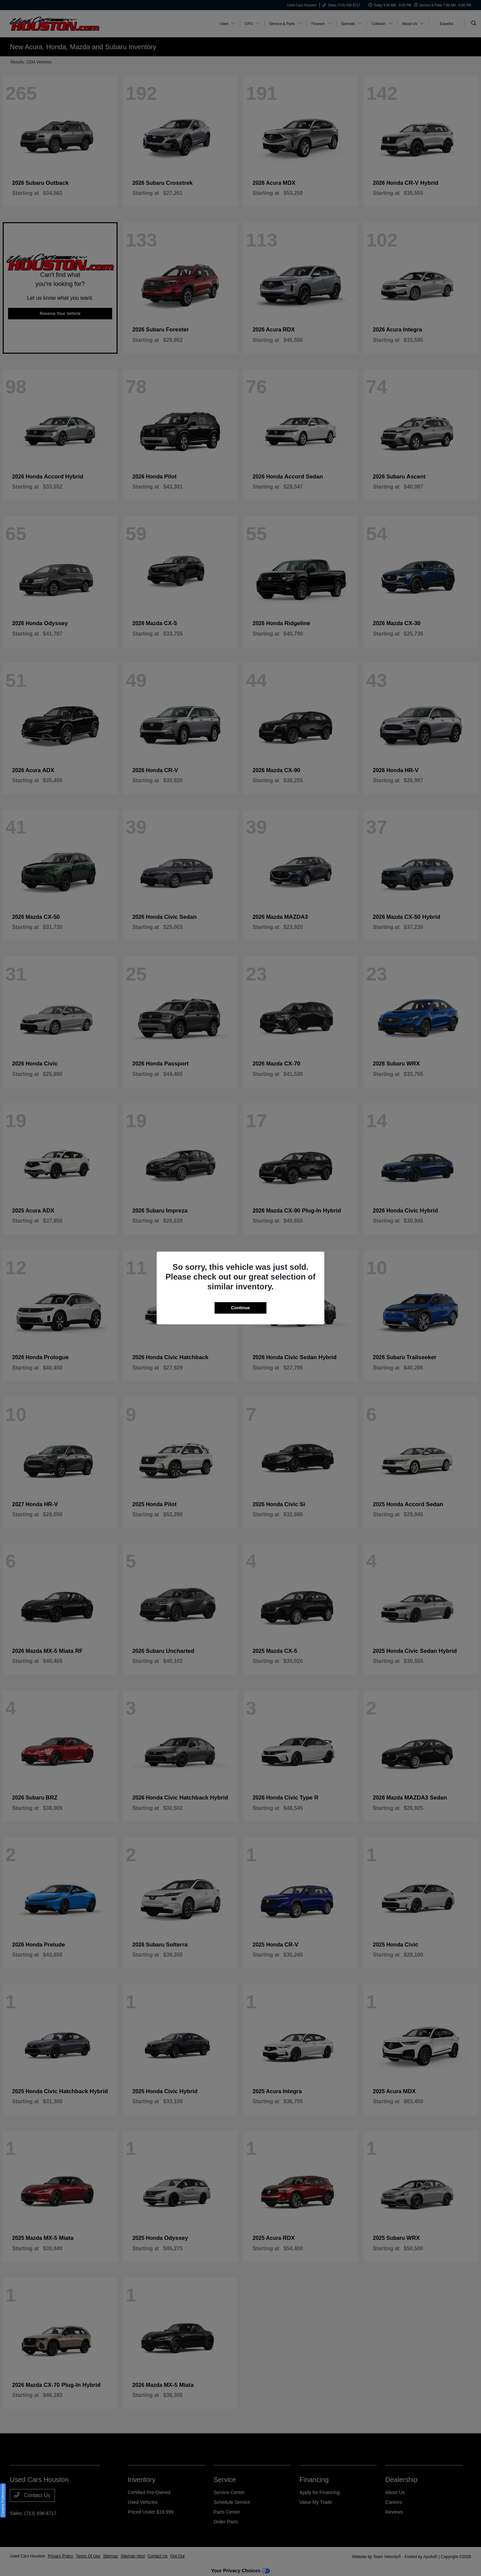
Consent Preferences (3, 2500)
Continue (240, 1307)
